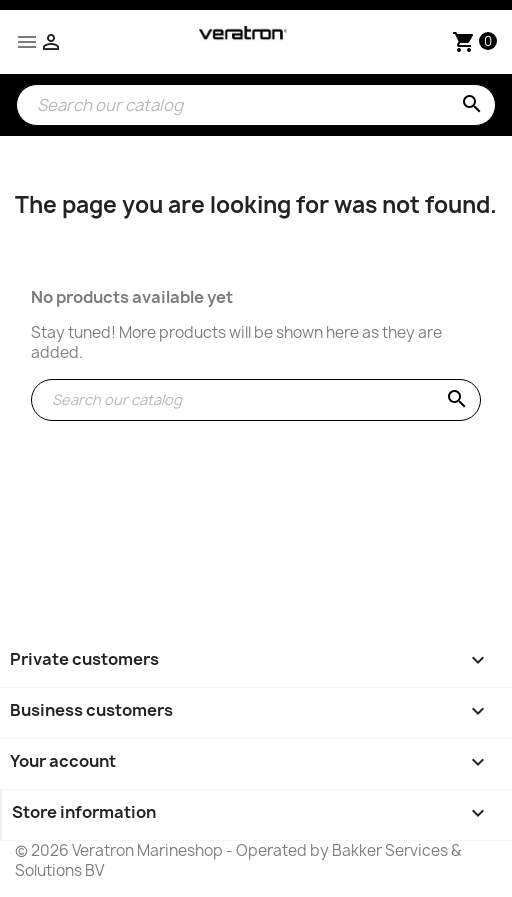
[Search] (256, 105)
